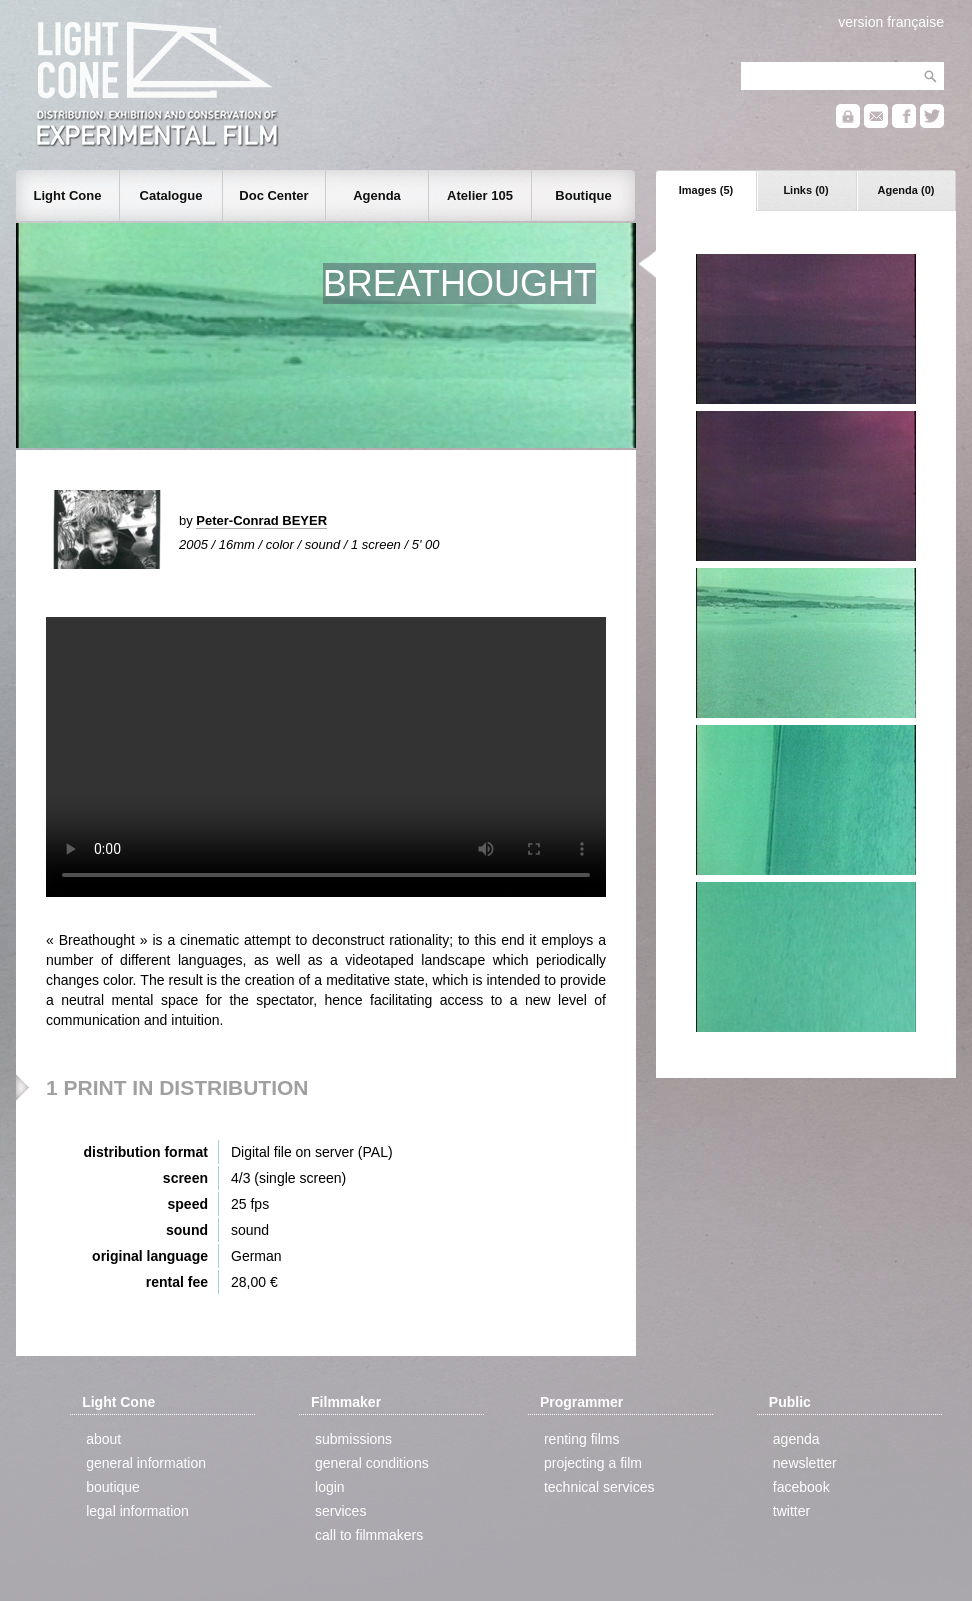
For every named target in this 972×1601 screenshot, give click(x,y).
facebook (801, 1487)
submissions (353, 1439)
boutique (113, 1487)
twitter (791, 1511)
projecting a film (593, 1463)
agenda (796, 1439)
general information (146, 1463)
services (340, 1511)
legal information (137, 1511)
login (330, 1487)
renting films (581, 1439)
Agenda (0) (906, 190)
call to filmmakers (369, 1535)
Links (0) (805, 190)
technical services (599, 1487)
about (103, 1439)
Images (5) (706, 190)
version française (891, 22)
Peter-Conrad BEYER (261, 520)
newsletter (805, 1463)
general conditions (372, 1463)
